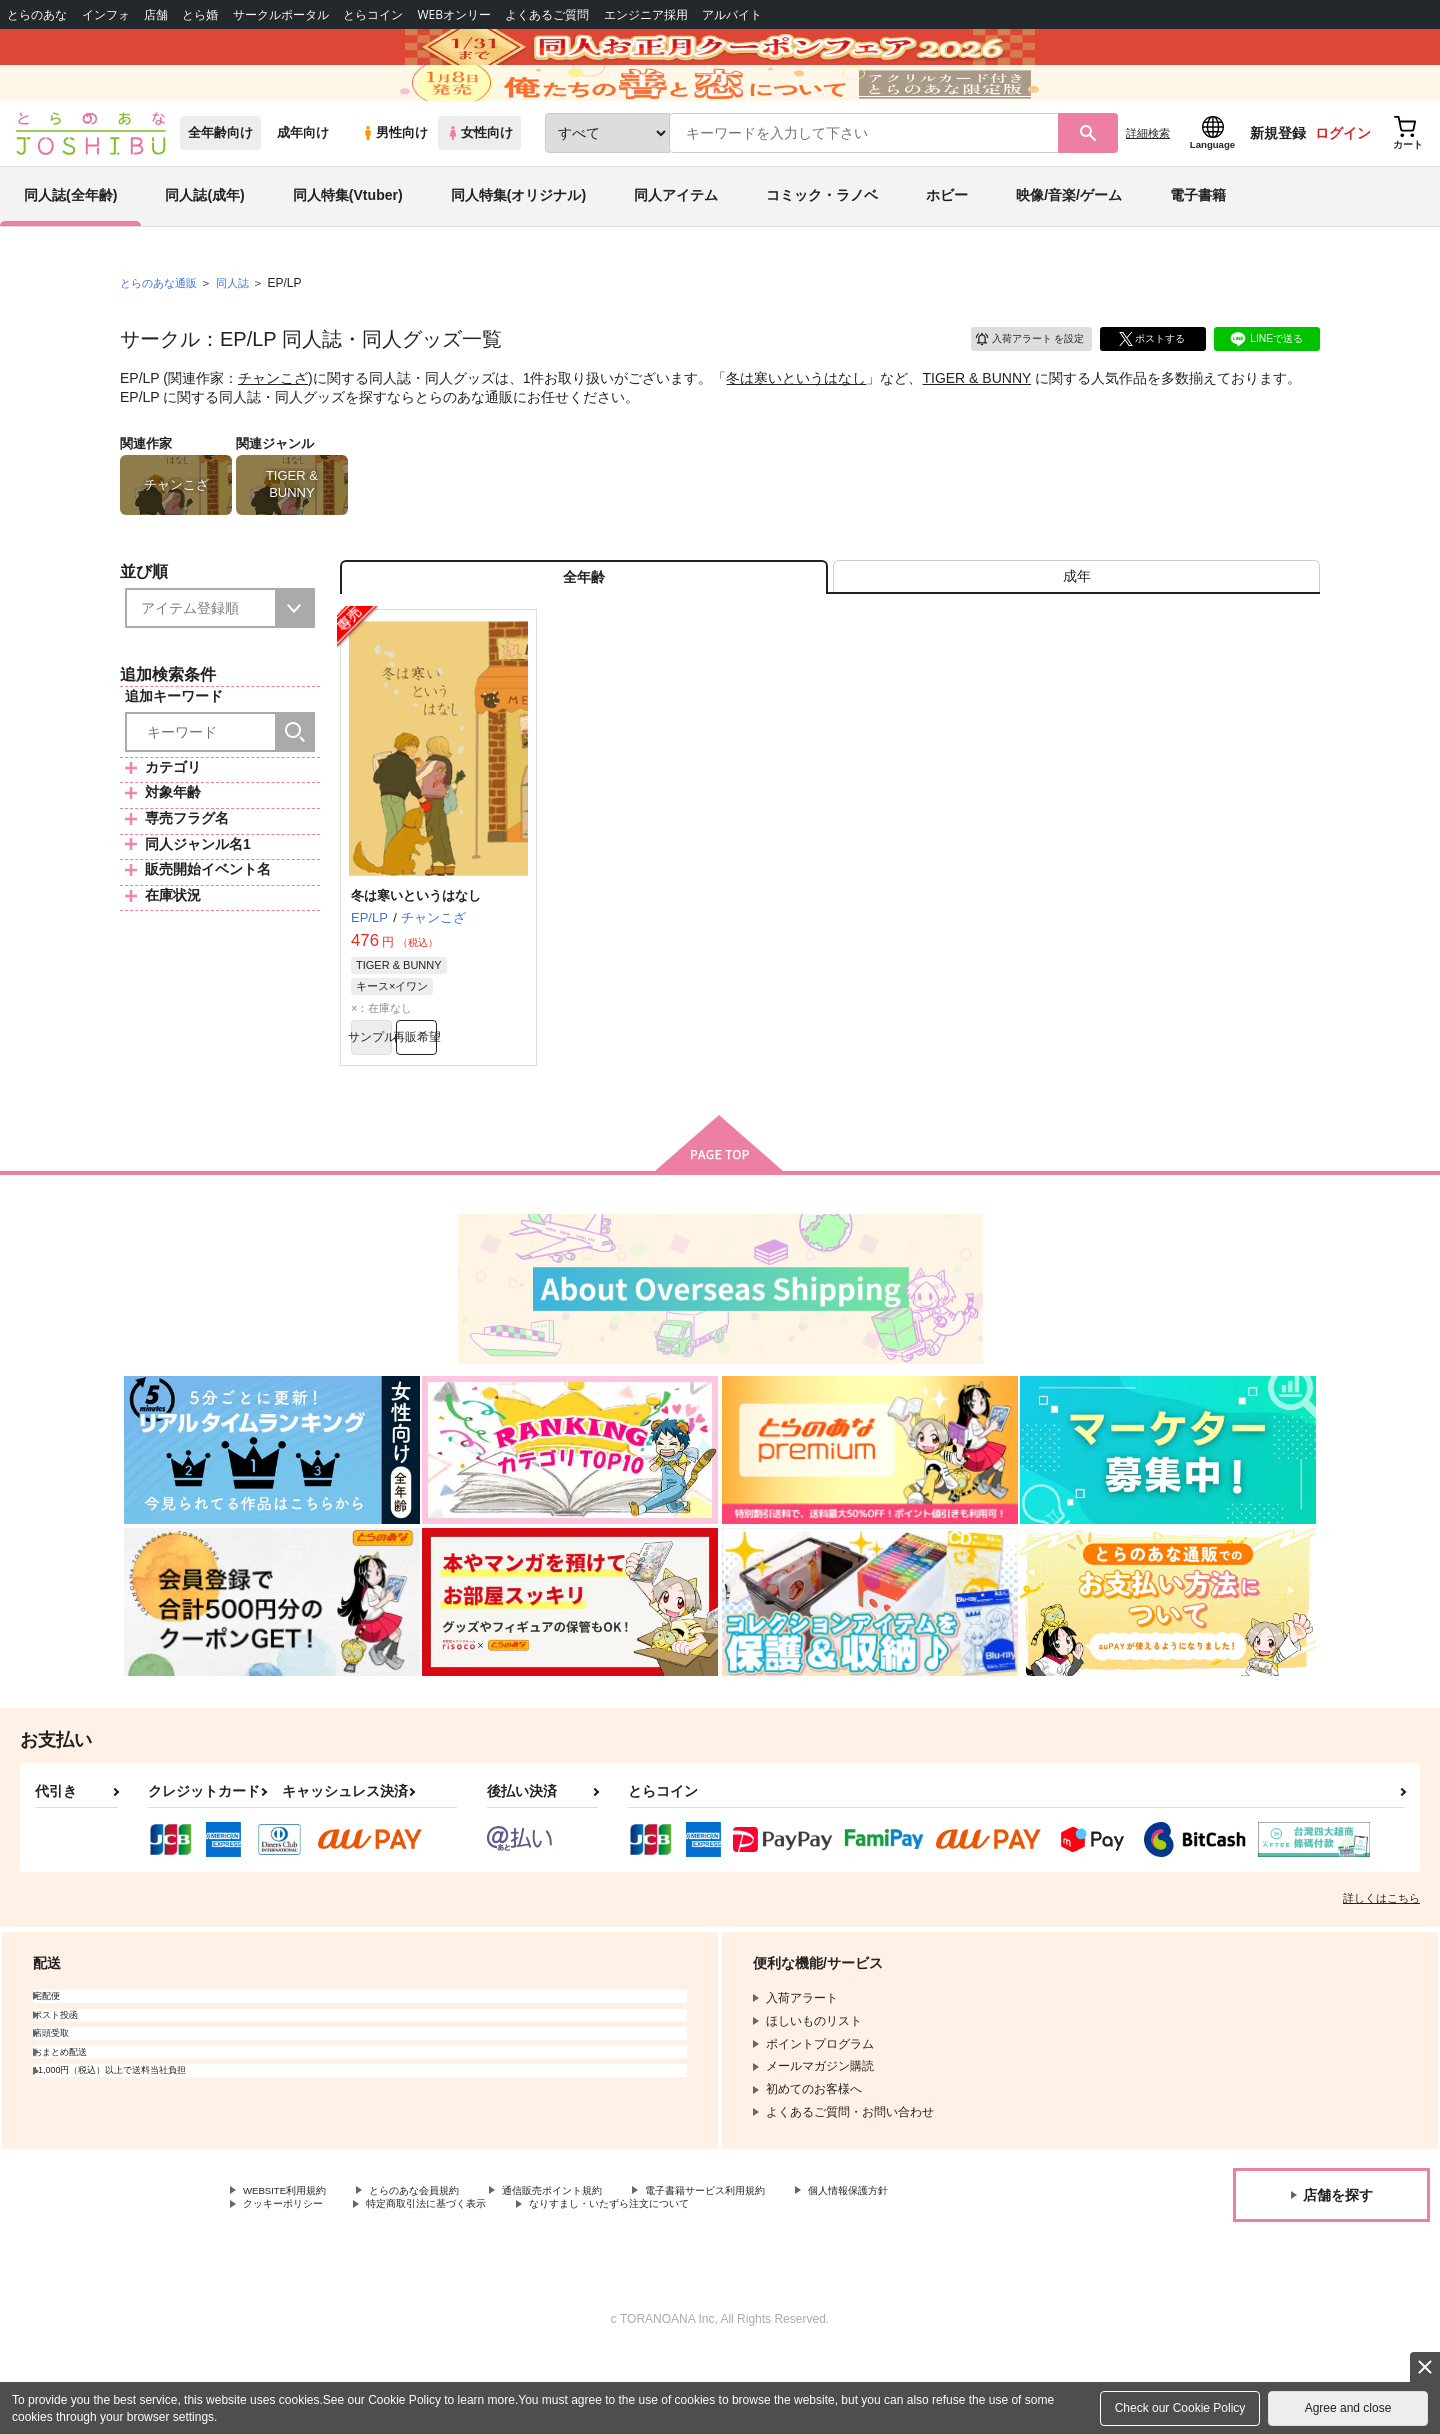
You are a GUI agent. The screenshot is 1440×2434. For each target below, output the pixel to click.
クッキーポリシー (291, 2282)
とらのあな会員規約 (442, 2265)
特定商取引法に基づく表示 (454, 2282)
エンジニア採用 (646, 14)
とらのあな (37, 14)
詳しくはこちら (1381, 1971)
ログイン (1343, 181)
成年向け (303, 181)
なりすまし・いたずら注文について (665, 2282)
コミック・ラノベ (822, 244)
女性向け (479, 181)
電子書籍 (1198, 244)
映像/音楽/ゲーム (1069, 244)
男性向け (394, 181)
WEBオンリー (454, 14)
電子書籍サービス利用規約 (774, 2265)
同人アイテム (676, 244)
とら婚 (200, 14)
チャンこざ (273, 426)
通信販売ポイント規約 (599, 2265)
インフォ (106, 14)
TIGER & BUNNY (976, 426)
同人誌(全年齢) (70, 244)
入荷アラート (1016, 384)
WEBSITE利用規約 (294, 2265)
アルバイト (732, 14)
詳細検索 (1148, 181)
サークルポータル (281, 14)
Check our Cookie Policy (1180, 2408)
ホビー (947, 244)
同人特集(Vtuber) (348, 244)
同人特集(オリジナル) (518, 244)
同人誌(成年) (204, 244)
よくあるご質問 (547, 14)
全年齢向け (220, 181)
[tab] (1076, 633)
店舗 (156, 14)
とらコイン (373, 14)
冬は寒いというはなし (796, 426)
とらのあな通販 (162, 331)
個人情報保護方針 (937, 2265)
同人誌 (241, 331)
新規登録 (1278, 181)
